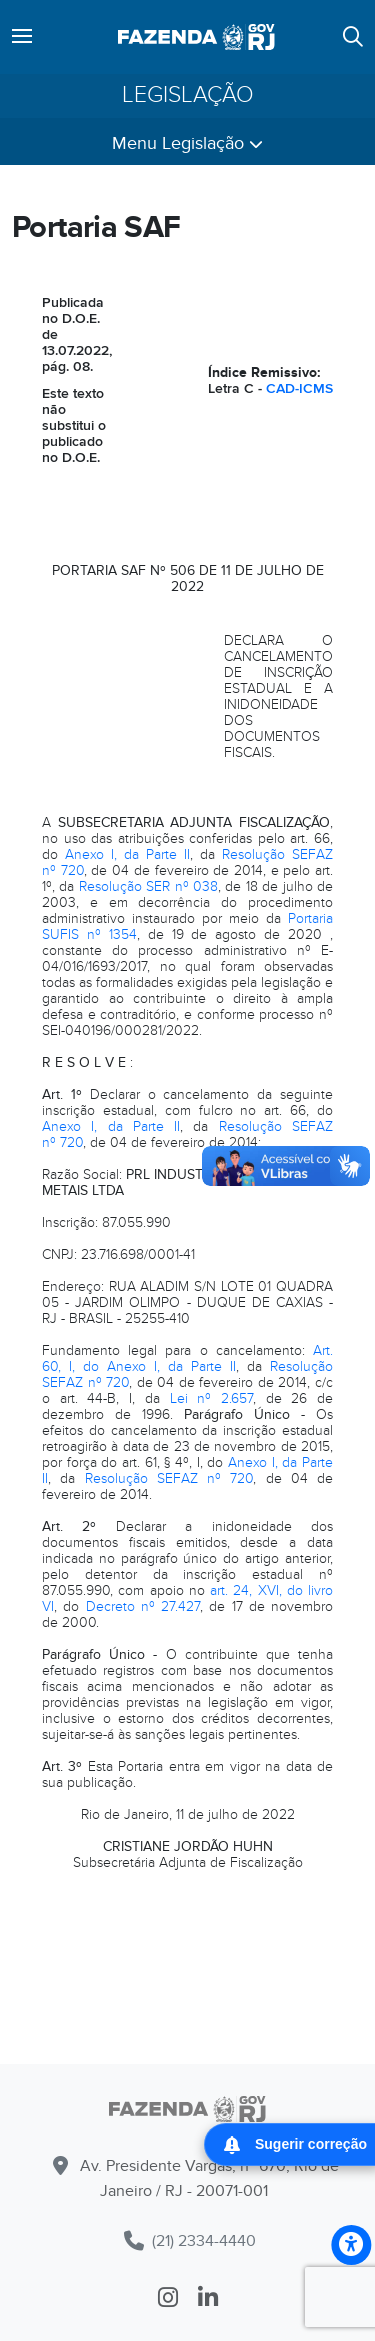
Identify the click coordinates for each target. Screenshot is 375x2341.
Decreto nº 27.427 (143, 1606)
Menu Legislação (187, 143)
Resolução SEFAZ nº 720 (169, 1478)
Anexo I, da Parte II (127, 854)
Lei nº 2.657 (211, 1398)
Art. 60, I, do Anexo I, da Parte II (187, 1358)
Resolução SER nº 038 (148, 886)
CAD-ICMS (299, 388)
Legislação (188, 95)
